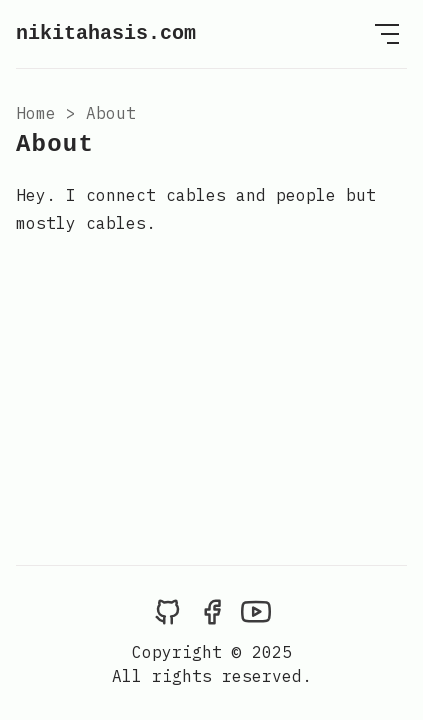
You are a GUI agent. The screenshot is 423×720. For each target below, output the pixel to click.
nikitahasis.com (106, 33)
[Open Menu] (387, 34)
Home (36, 113)
